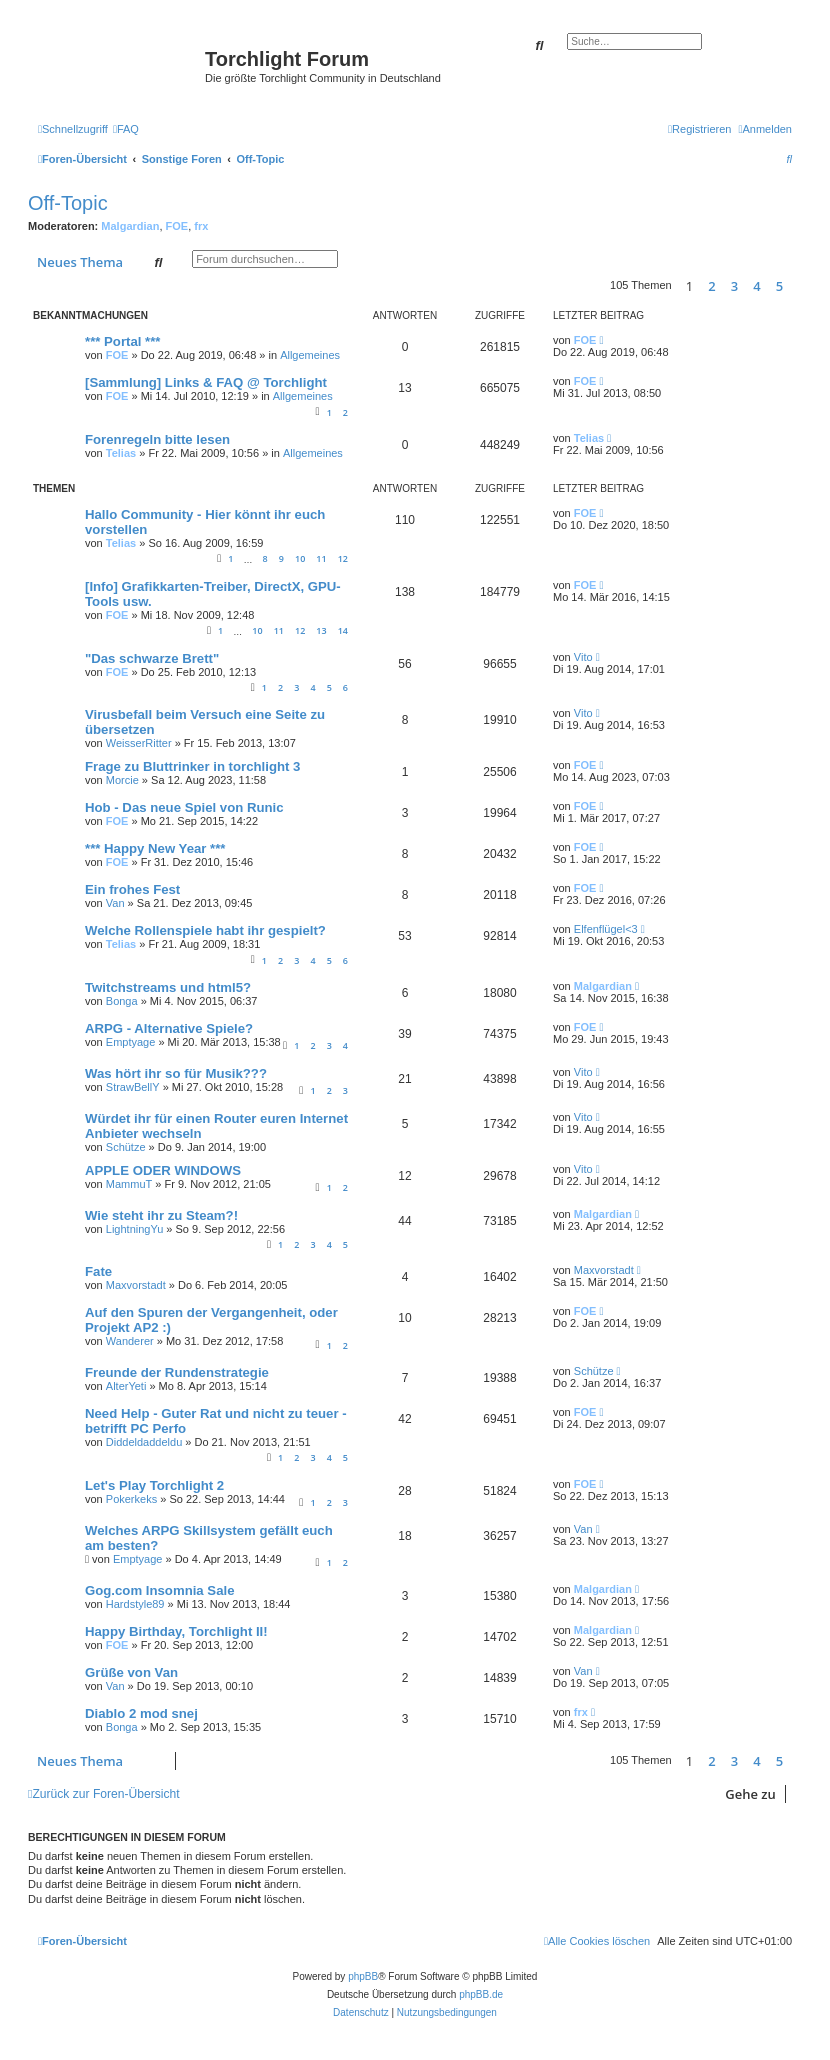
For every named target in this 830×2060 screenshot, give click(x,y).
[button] (797, 286)
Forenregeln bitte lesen (157, 439)
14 (343, 630)
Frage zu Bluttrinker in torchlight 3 (192, 766)
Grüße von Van (131, 1672)
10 (300, 558)
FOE (177, 226)
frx (201, 226)
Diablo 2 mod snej (141, 1713)
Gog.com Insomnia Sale (160, 1590)
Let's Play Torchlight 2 (154, 1485)
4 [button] (756, 286)
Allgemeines (310, 355)
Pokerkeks (131, 1499)
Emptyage (131, 1042)
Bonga (122, 1001)
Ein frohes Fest (132, 889)
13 (321, 630)
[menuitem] (126, 129)
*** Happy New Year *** (155, 848)
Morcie (122, 780)
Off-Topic (68, 203)
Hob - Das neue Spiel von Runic (184, 807)
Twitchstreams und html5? (168, 987)
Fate (98, 1271)
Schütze (126, 1147)
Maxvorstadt (136, 1285)
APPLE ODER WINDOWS (163, 1170)
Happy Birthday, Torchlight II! (176, 1631)
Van (115, 903)
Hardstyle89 (135, 1604)
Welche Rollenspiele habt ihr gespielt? (205, 930)
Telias (121, 453)
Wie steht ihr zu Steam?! (161, 1215)
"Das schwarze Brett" (152, 658)
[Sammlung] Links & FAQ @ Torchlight (206, 382)
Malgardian (130, 226)
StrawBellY (133, 1087)
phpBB (363, 1976)
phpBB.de (481, 1994)
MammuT (129, 1184)
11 (321, 558)
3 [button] (734, 286)
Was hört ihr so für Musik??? (176, 1073)
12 (343, 558)
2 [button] (711, 286)
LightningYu (135, 1229)
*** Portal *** (123, 341)
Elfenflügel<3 (606, 929)
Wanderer (130, 1341)
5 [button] (779, 286)
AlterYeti (126, 1386)
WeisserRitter (139, 743)
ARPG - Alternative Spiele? (169, 1028)
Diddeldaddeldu (144, 1442)
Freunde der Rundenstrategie (177, 1372)
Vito (583, 657)
